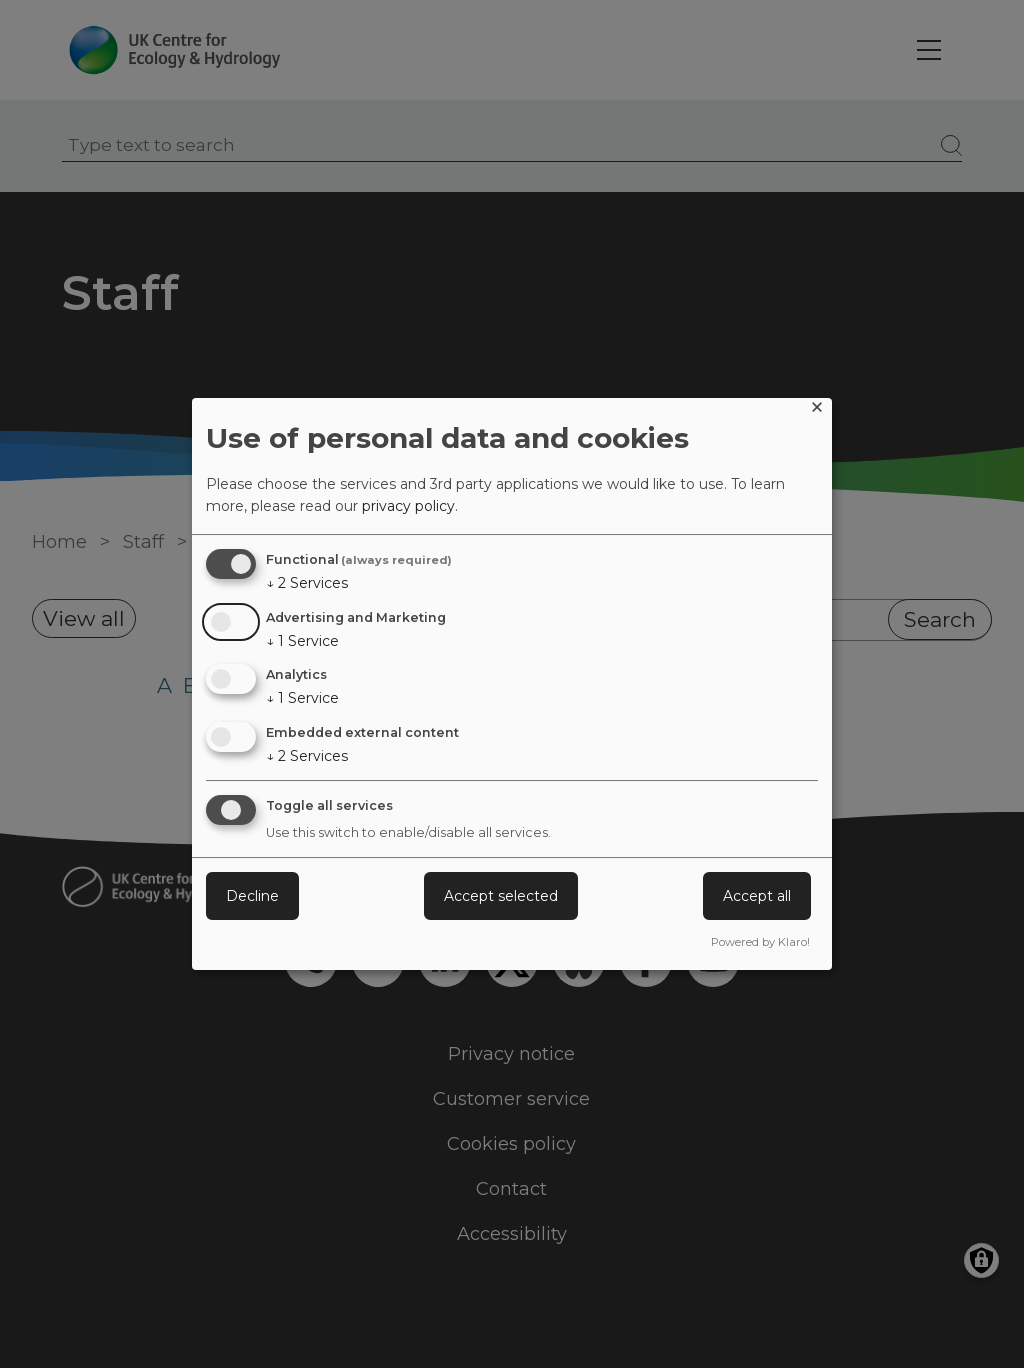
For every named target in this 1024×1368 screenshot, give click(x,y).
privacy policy (408, 506)
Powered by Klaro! (760, 942)
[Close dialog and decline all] (817, 410)
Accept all (757, 896)
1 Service (302, 641)
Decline (252, 896)
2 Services (307, 583)
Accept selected (501, 896)
